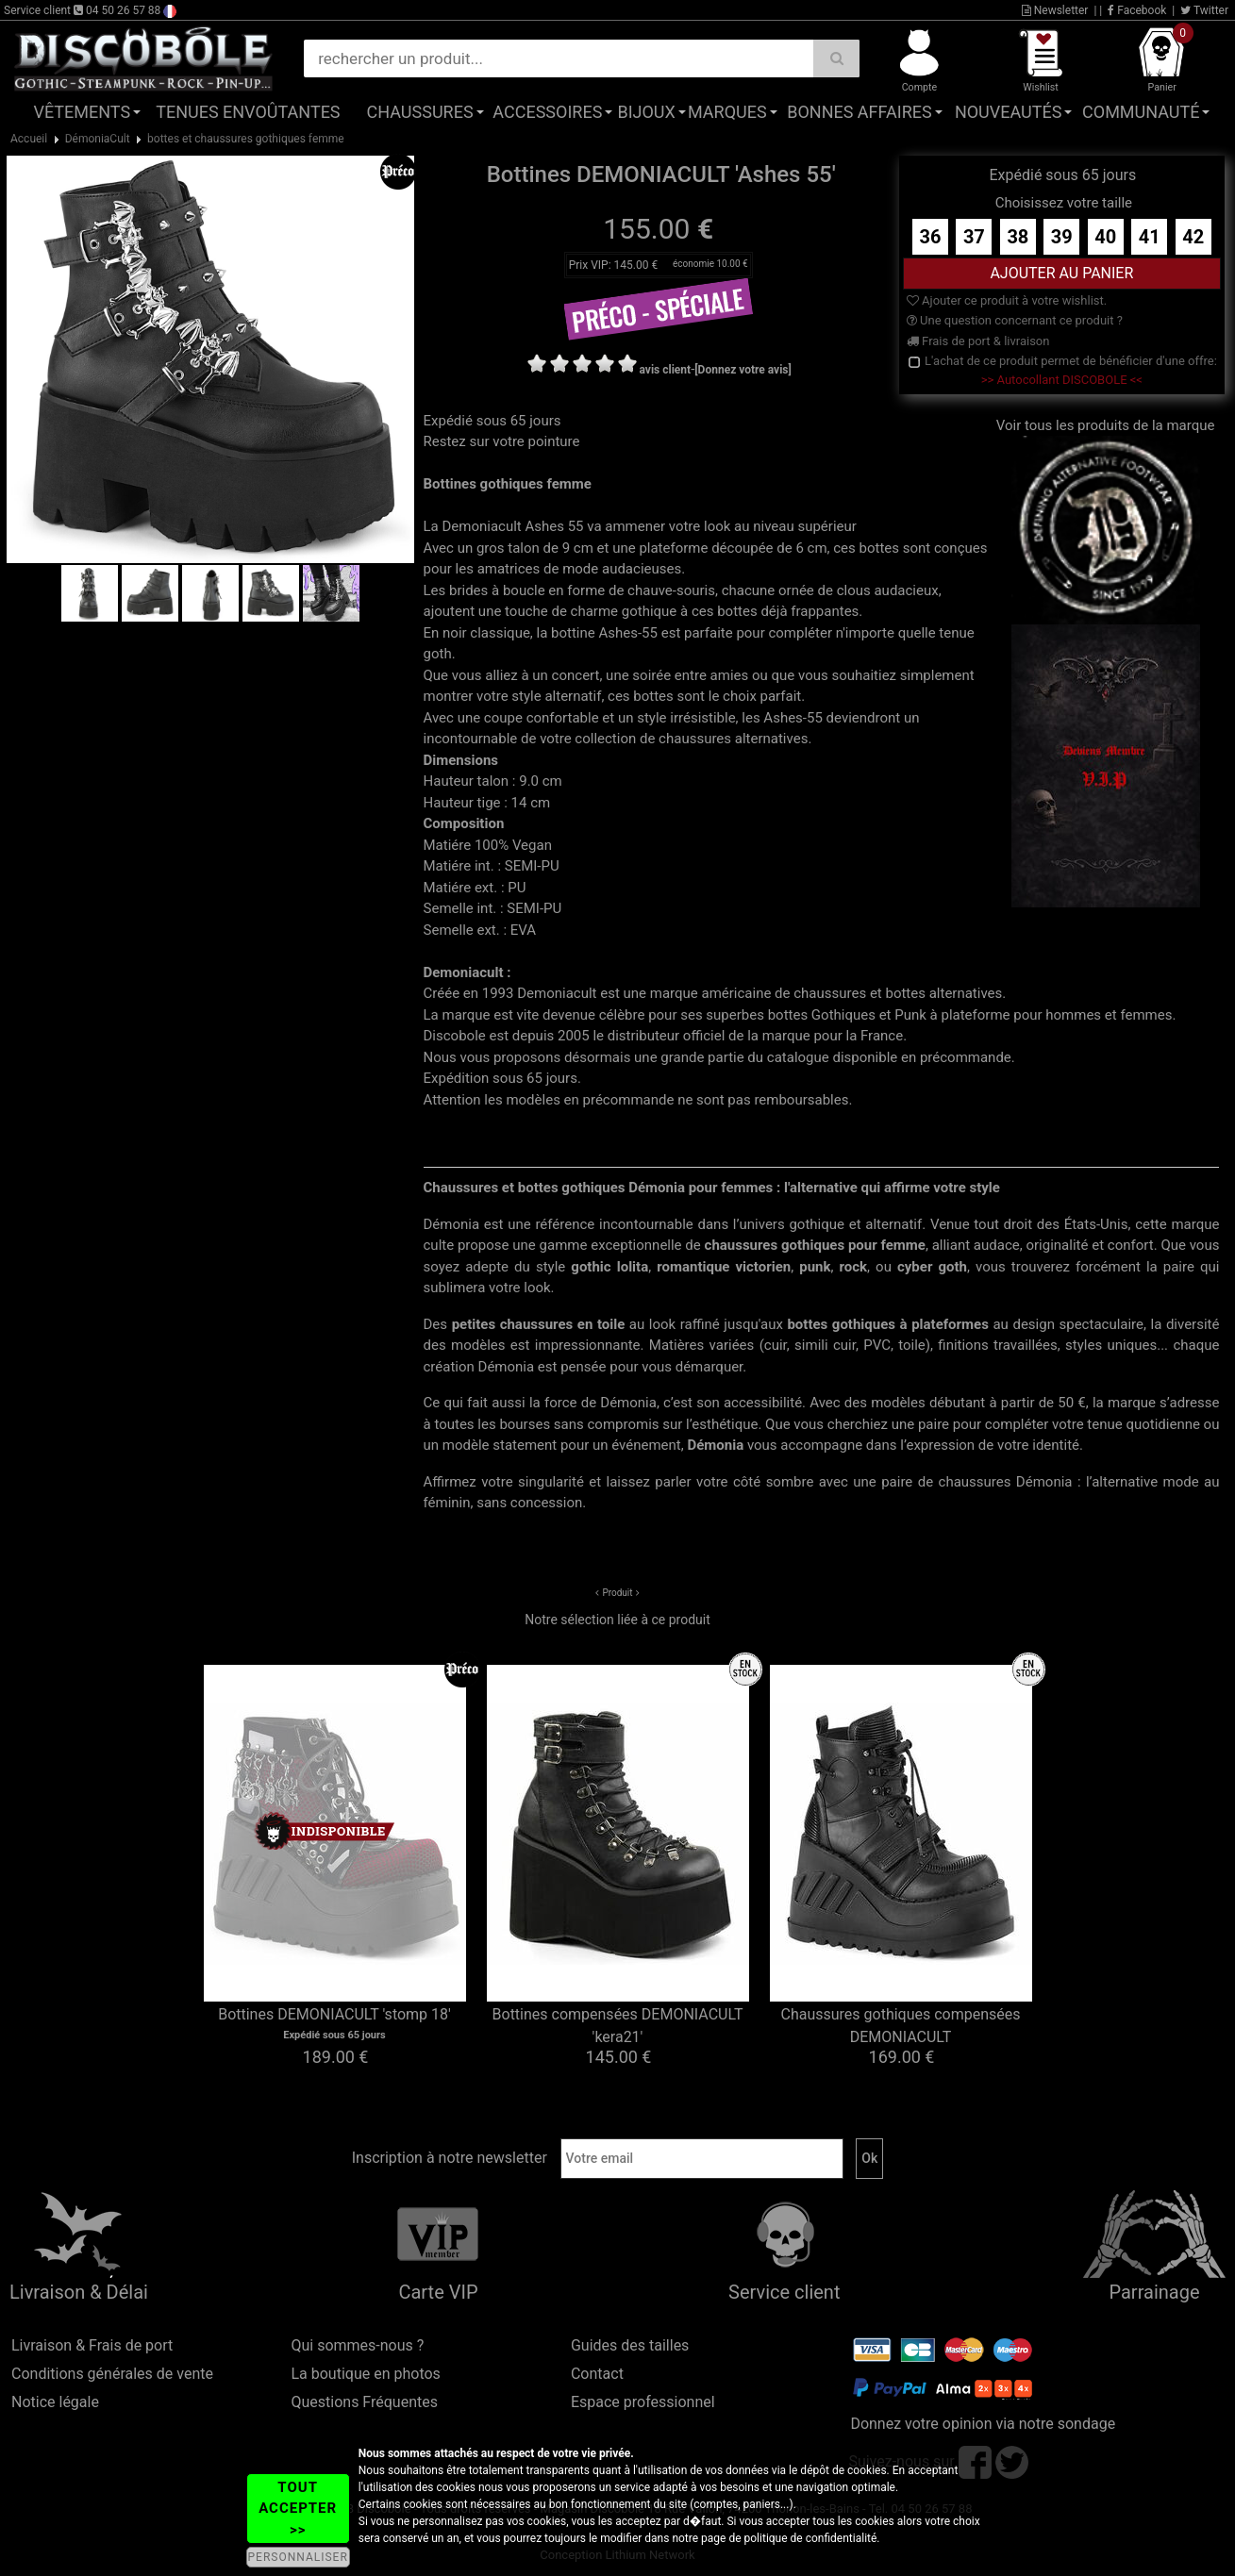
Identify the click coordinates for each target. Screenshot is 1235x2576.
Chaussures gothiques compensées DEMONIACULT (900, 2025)
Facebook (1137, 10)
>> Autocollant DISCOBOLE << (1062, 380)
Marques (727, 112)
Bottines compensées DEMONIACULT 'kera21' (617, 2025)
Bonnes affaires (859, 112)
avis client (666, 369)
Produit (617, 1592)
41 (1149, 236)
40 (1105, 236)
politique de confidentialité (810, 2538)
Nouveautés (1008, 112)
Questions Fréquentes (364, 2402)
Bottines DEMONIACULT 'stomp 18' (334, 2014)
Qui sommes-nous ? (357, 2345)
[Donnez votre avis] (743, 369)
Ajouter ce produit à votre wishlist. (1007, 300)
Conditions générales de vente (112, 2374)
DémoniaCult (97, 138)
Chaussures (420, 112)
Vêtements (81, 112)
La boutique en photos (365, 2374)
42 (1193, 236)
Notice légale (55, 2402)
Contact (597, 2374)
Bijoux (646, 112)
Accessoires (547, 112)
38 (1017, 236)
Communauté (1140, 112)
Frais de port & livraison (978, 341)
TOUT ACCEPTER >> (298, 2508)
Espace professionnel (643, 2402)
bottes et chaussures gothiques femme (245, 138)
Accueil (28, 138)
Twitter (1204, 10)
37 (974, 236)
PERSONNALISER (298, 2557)
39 (1062, 236)
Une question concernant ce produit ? (1015, 320)
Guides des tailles (630, 2345)
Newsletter (1055, 10)
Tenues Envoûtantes (248, 112)
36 (930, 236)
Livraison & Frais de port (92, 2345)
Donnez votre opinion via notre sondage (982, 2424)
